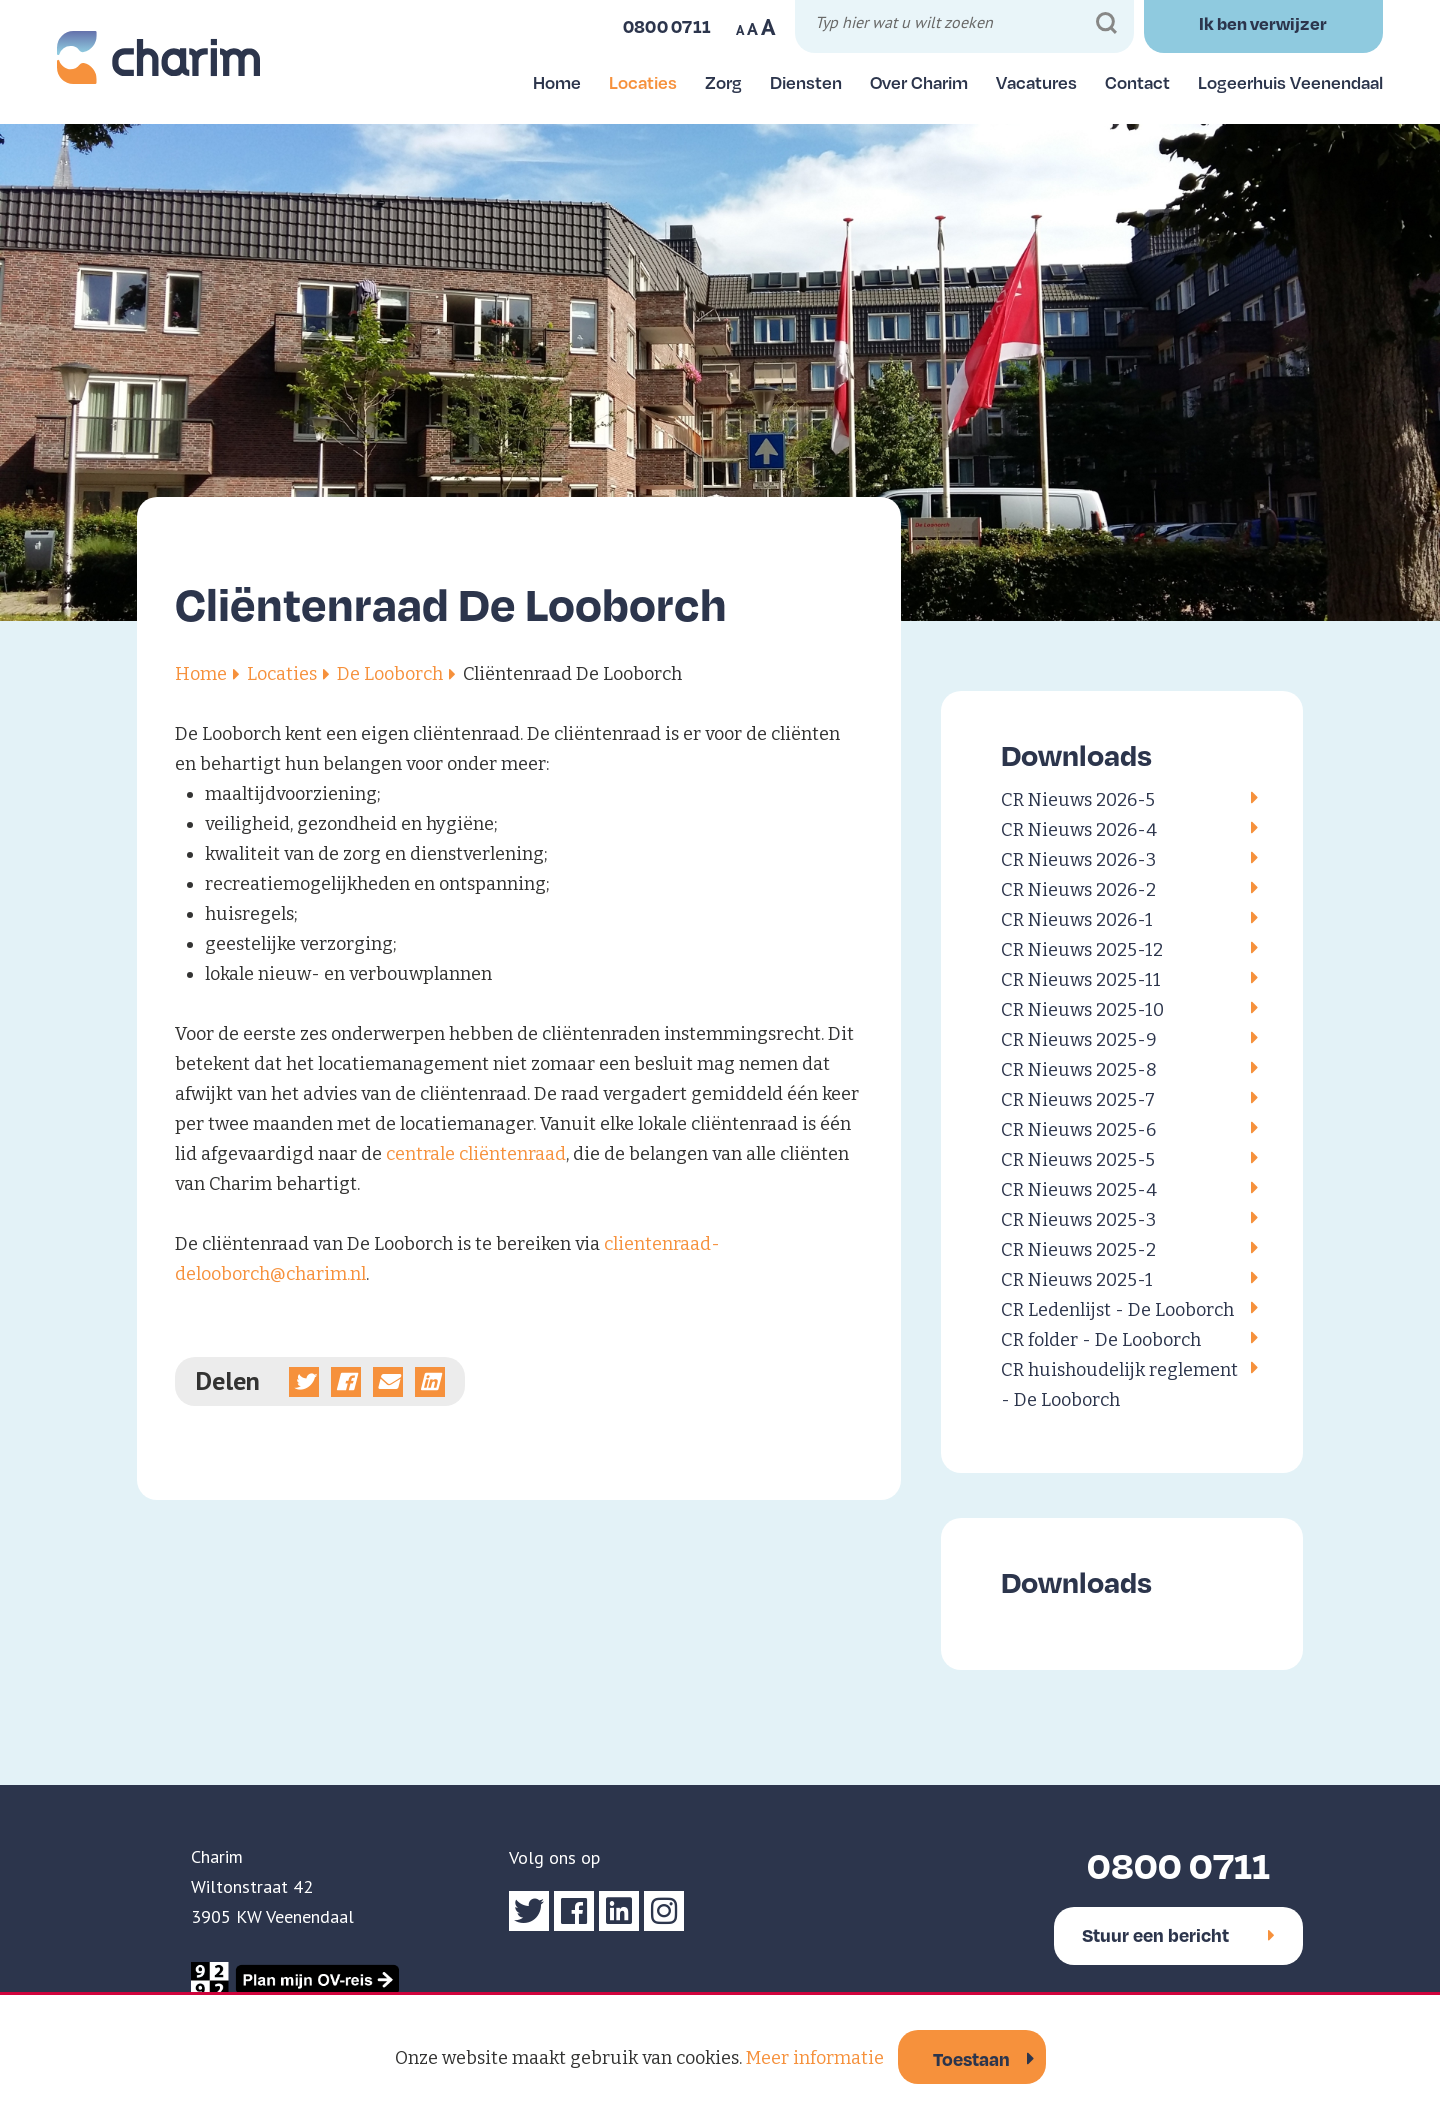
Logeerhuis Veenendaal (1290, 82)
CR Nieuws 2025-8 (1079, 1070)
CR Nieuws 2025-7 (1078, 1100)
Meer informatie (815, 2058)
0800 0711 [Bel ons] (667, 26)
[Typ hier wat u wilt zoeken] (967, 25)
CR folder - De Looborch (1101, 1340)
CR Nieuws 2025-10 (1082, 1010)
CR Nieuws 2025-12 (1082, 950)
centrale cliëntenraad (476, 1154)
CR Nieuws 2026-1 (1077, 920)
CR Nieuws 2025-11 (1081, 980)
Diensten (806, 82)
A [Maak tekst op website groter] (768, 27)
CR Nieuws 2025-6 (1078, 1130)
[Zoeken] (1106, 23)
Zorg (723, 82)
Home (557, 82)
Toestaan (971, 2058)
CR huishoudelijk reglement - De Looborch (1119, 1385)
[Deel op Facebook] (346, 1382)
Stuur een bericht (1178, 1934)
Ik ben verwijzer (1263, 23)
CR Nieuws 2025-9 (1079, 1040)
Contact (1137, 82)
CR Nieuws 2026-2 (1078, 890)
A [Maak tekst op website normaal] (752, 29)
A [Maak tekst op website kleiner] (740, 30)
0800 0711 (1178, 1864)
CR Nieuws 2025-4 (1079, 1190)
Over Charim (919, 82)
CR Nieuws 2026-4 (1079, 830)
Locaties (643, 82)
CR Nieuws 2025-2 (1078, 1250)
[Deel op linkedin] (430, 1382)
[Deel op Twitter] (304, 1382)
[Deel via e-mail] (388, 1382)
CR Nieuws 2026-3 (1078, 860)
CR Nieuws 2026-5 (1078, 800)
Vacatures (1036, 82)
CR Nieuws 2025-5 (1078, 1160)
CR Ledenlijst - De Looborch (1117, 1310)
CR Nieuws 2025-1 (1077, 1280)
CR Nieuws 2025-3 (1078, 1220)
